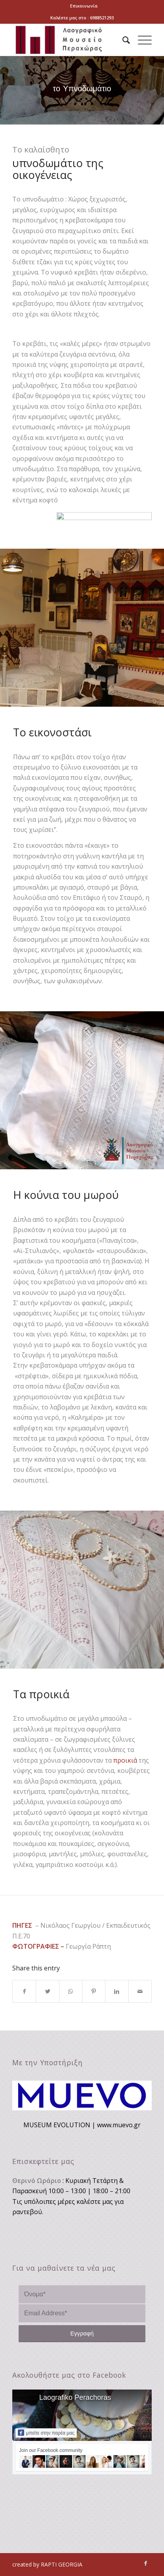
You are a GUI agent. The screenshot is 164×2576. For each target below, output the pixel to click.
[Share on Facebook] (24, 1991)
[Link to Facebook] (146, 2563)
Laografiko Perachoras (75, 2397)
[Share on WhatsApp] (70, 1991)
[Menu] (141, 40)
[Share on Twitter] (47, 1991)
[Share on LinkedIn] (116, 1991)
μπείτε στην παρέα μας (46, 2432)
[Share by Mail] (140, 1991)
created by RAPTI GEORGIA (47, 2564)
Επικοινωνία (83, 6)
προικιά (125, 1760)
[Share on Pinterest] (93, 1991)
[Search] (122, 40)
